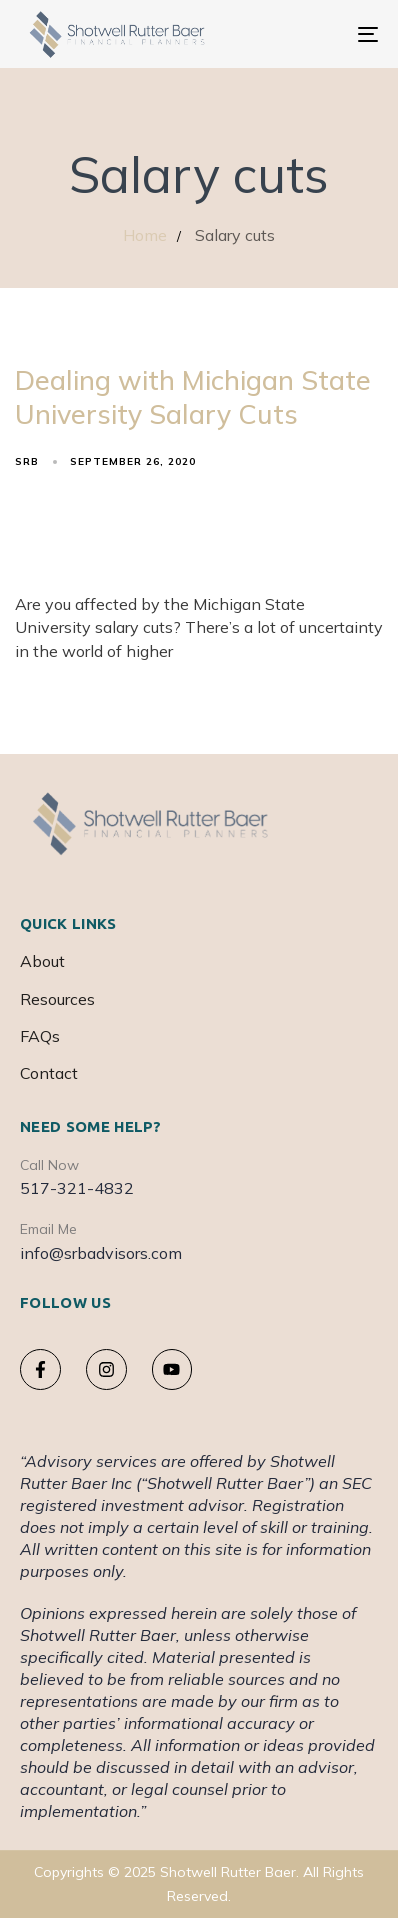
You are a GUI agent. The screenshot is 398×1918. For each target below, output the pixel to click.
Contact (49, 1073)
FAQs (40, 1036)
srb (27, 461)
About (42, 961)
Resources (57, 999)
